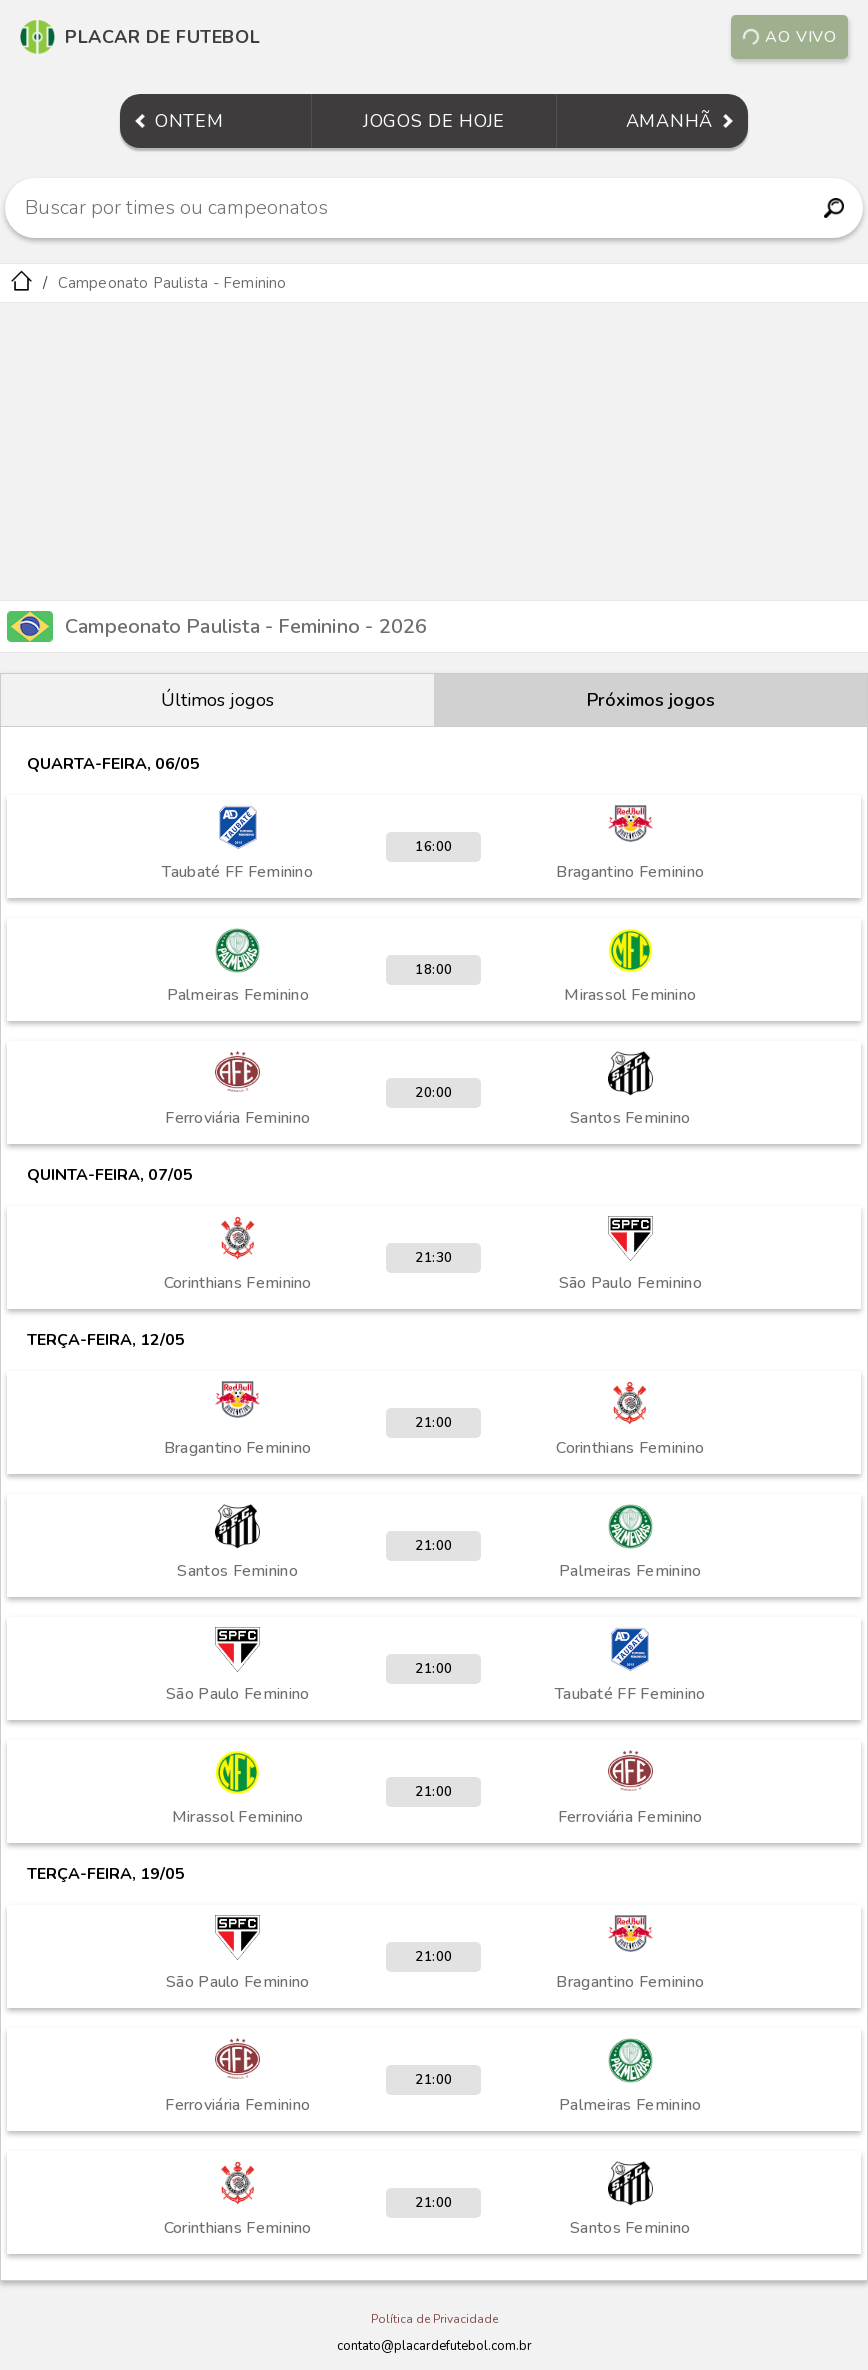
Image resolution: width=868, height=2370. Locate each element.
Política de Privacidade (434, 2319)
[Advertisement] (434, 453)
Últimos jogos (217, 700)
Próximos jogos (651, 700)
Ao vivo (789, 37)
